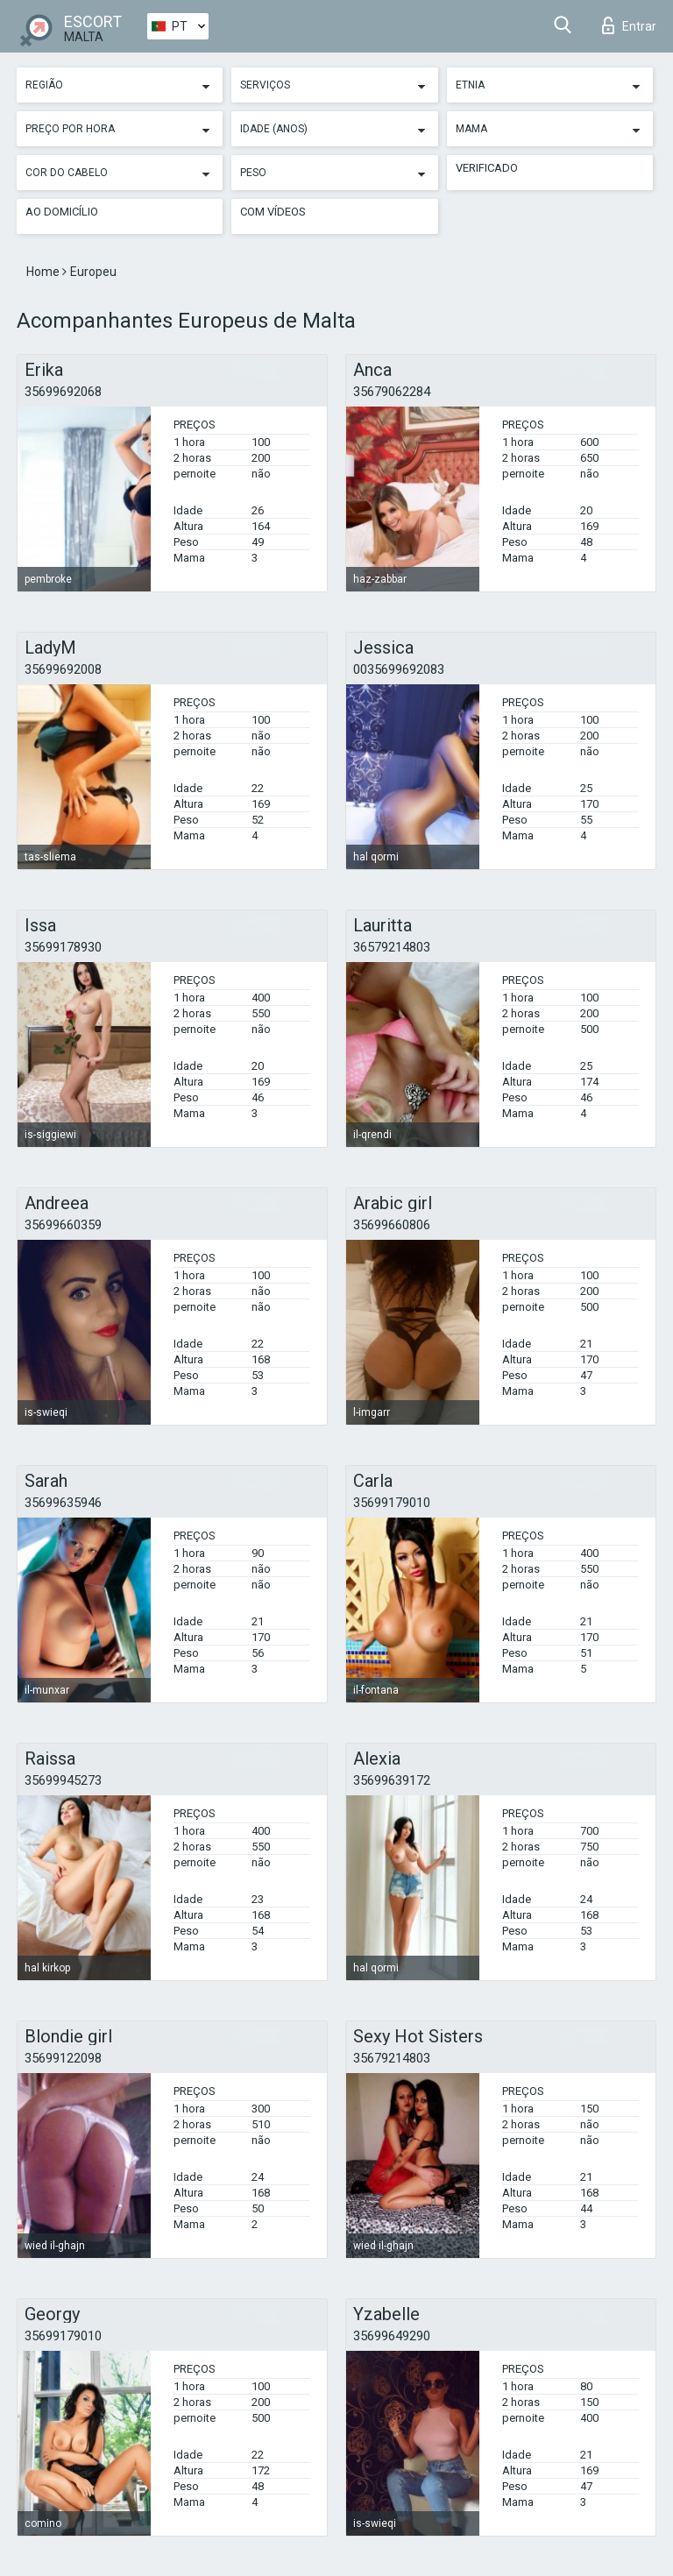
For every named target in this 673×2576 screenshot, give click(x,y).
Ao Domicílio (61, 211)
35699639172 (391, 1780)
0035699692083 (398, 669)
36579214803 (391, 947)
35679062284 (391, 392)
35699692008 (63, 669)
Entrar (629, 25)
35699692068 (63, 392)
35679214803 (391, 2058)
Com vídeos (273, 211)
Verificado (487, 167)
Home (44, 272)
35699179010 (391, 1503)
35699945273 (63, 1780)
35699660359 (63, 1225)
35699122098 (63, 2058)
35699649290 (391, 2336)
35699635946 (63, 1503)
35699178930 (63, 947)
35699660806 (391, 1225)
